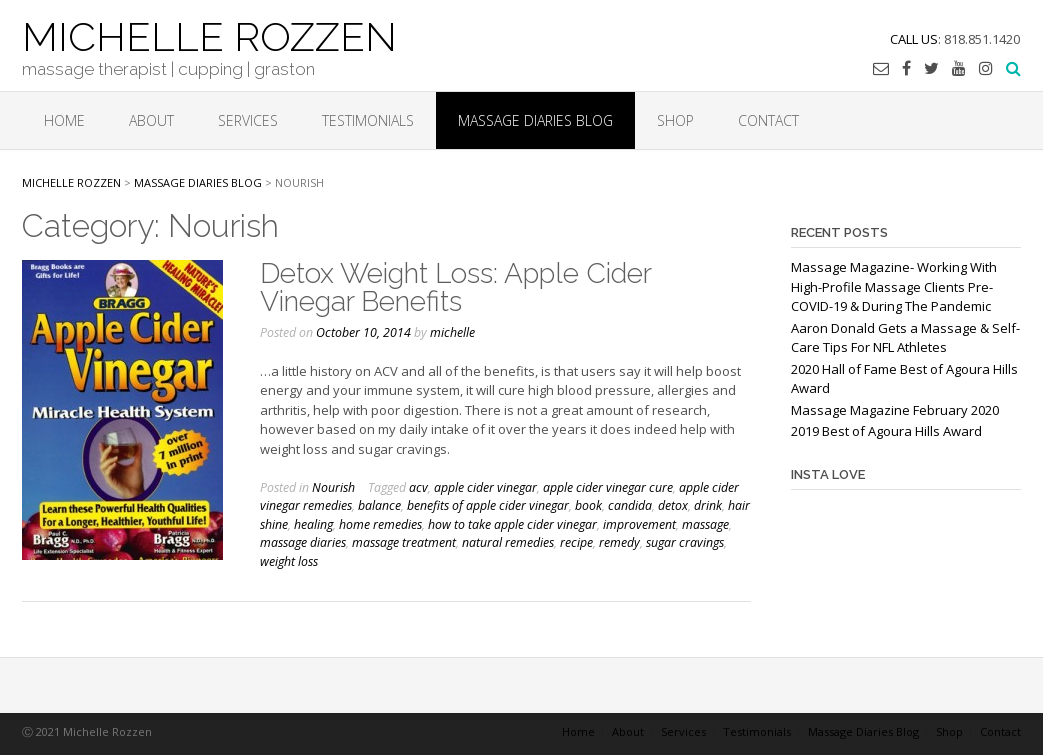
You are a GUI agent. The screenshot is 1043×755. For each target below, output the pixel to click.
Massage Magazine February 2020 (895, 410)
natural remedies (508, 542)
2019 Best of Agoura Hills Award (886, 431)
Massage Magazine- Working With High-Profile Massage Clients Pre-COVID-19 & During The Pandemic (894, 286)
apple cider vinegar (485, 487)
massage (705, 524)
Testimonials (368, 120)
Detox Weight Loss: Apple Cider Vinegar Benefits (455, 287)
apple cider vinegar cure (608, 487)
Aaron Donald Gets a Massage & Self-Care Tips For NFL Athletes (905, 338)
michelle (452, 332)
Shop (675, 120)
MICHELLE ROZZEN (209, 35)
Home (64, 120)
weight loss (289, 561)
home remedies (380, 524)
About (151, 120)
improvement (639, 524)
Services (248, 120)
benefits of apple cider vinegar (488, 505)
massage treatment (404, 542)
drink (708, 505)
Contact (768, 120)
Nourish (333, 487)
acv (418, 487)
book (588, 505)
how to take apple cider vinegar (512, 524)
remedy (619, 542)
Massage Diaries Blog (535, 120)
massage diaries (303, 542)
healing (313, 524)
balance (379, 505)
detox (673, 505)
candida (630, 505)
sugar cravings (685, 542)
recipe (576, 542)
